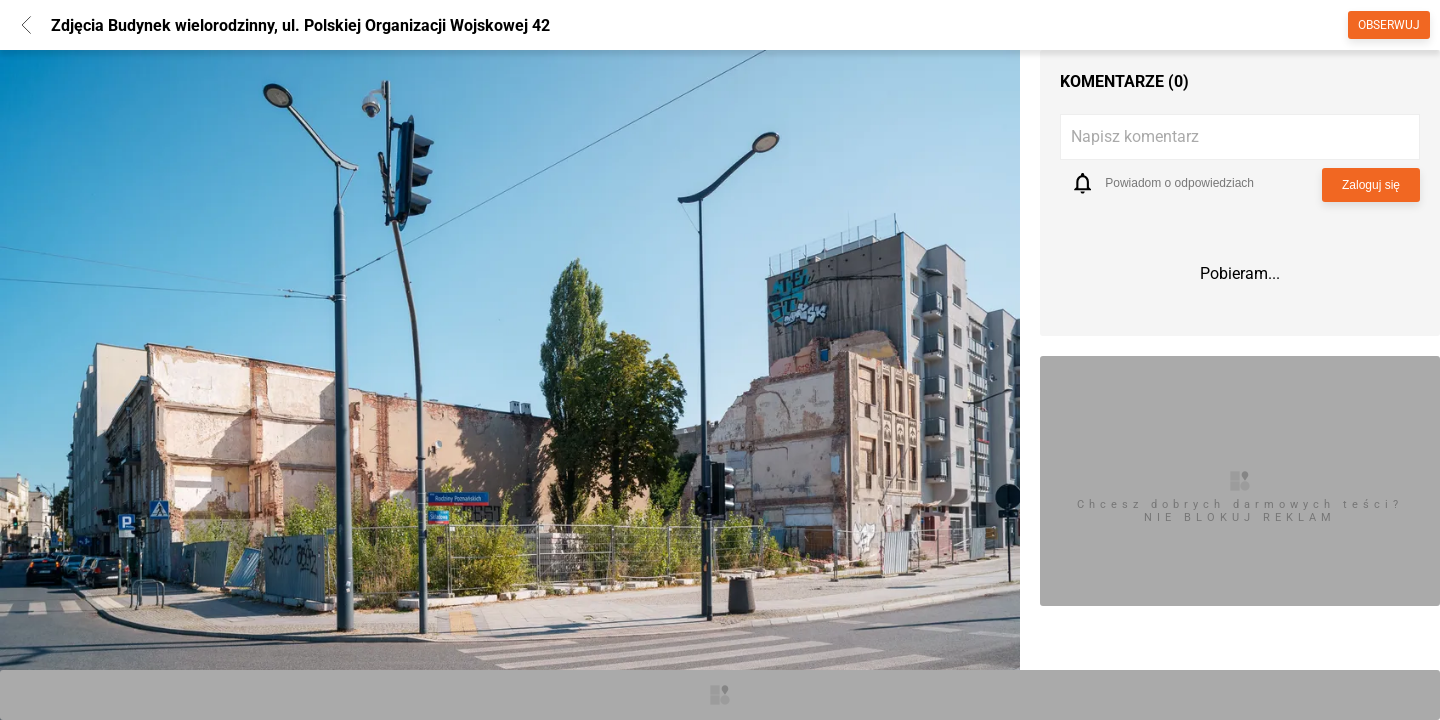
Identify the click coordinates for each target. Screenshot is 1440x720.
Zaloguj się (1371, 185)
